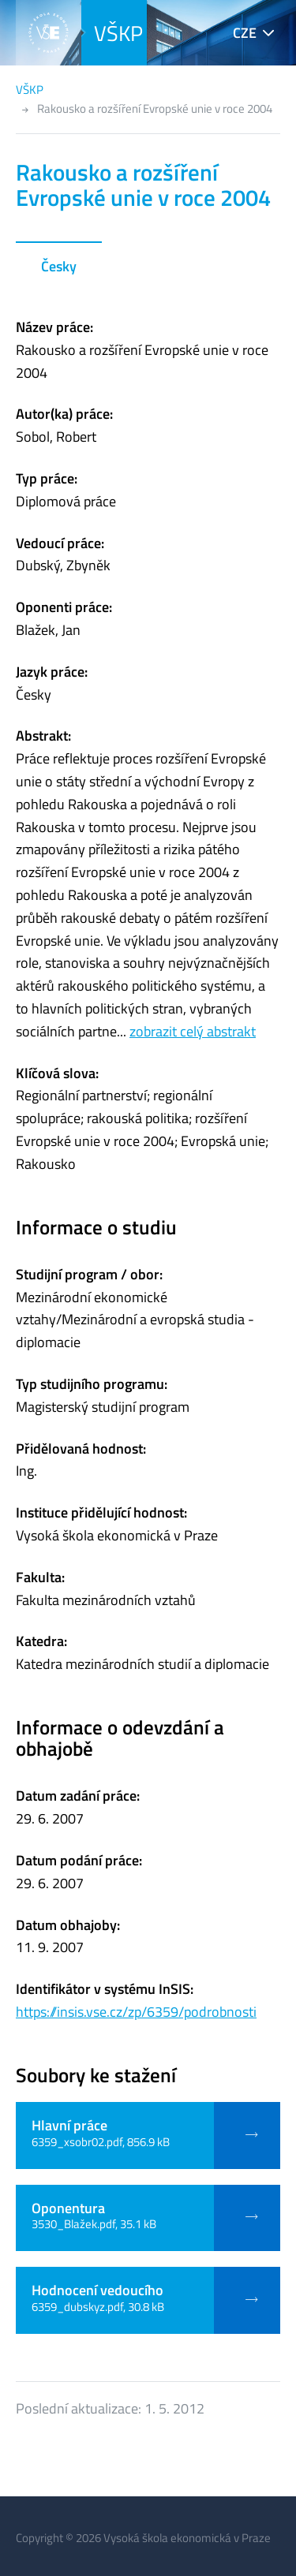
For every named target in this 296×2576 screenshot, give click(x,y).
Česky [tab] (59, 266)
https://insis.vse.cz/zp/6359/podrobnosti (136, 2011)
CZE (245, 32)
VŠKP (118, 33)
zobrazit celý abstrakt (192, 1031)
